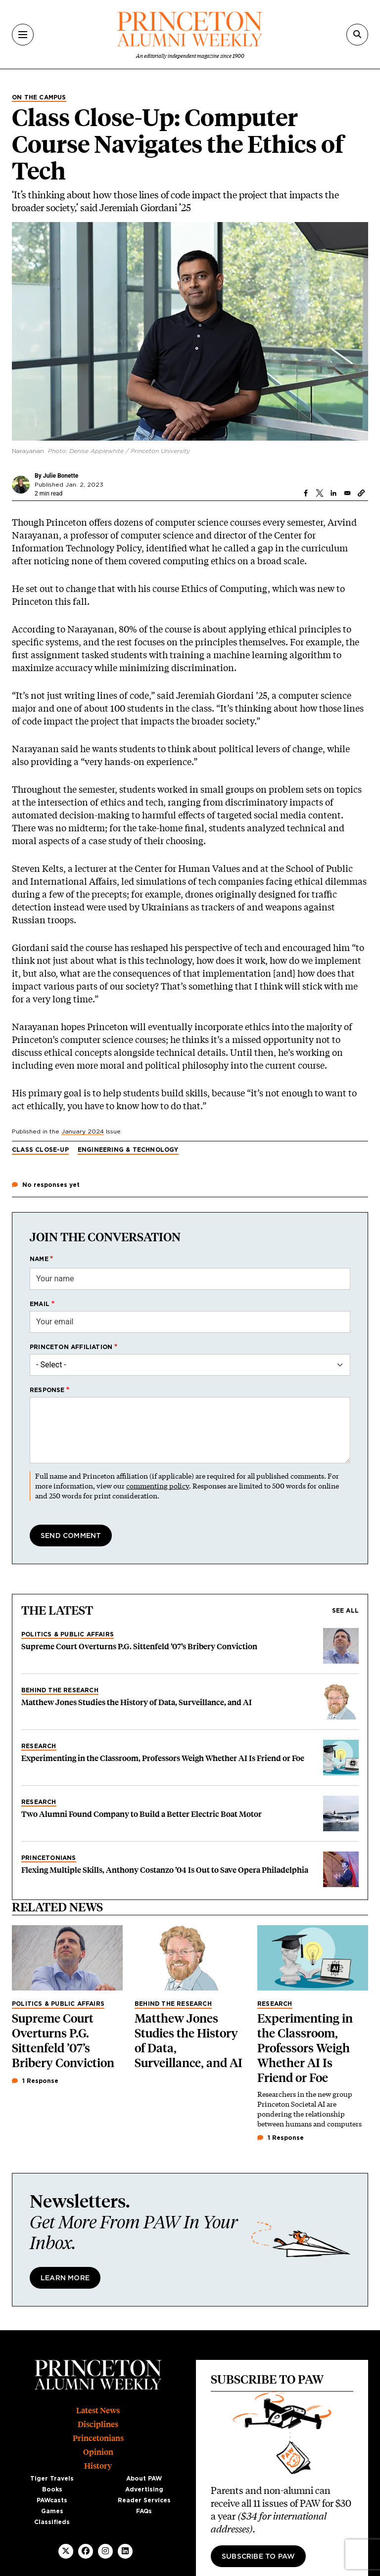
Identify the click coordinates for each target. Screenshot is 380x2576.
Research (38, 1746)
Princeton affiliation (71, 1347)
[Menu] (23, 34)
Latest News (98, 2410)
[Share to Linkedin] (333, 493)
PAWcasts (52, 2500)
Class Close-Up (40, 1150)
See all (345, 1611)
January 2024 (82, 1131)
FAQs (144, 2511)
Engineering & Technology (128, 1150)
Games (52, 2511)
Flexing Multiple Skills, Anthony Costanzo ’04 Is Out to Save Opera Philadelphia (164, 1870)
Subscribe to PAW (258, 2556)
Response (47, 1390)
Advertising (144, 2489)
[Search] (357, 34)
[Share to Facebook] (306, 493)
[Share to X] (320, 493)
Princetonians (48, 1858)
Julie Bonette (60, 475)
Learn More (65, 2278)
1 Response (35, 2081)
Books (52, 2489)
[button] (361, 493)
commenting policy (157, 1486)
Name (39, 1259)
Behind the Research (59, 1690)
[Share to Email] (347, 493)
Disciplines (98, 2424)
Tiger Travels (52, 2479)
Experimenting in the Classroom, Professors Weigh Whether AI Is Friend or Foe (162, 1758)
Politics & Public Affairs (67, 1634)
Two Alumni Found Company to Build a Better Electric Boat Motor (141, 1814)
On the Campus (39, 97)
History (98, 2466)
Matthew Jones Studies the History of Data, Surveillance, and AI (136, 1702)
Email (39, 1304)
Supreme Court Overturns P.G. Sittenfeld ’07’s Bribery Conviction (139, 1646)
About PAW (144, 2479)
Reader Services (144, 2500)
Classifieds (52, 2522)
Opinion (98, 2452)
